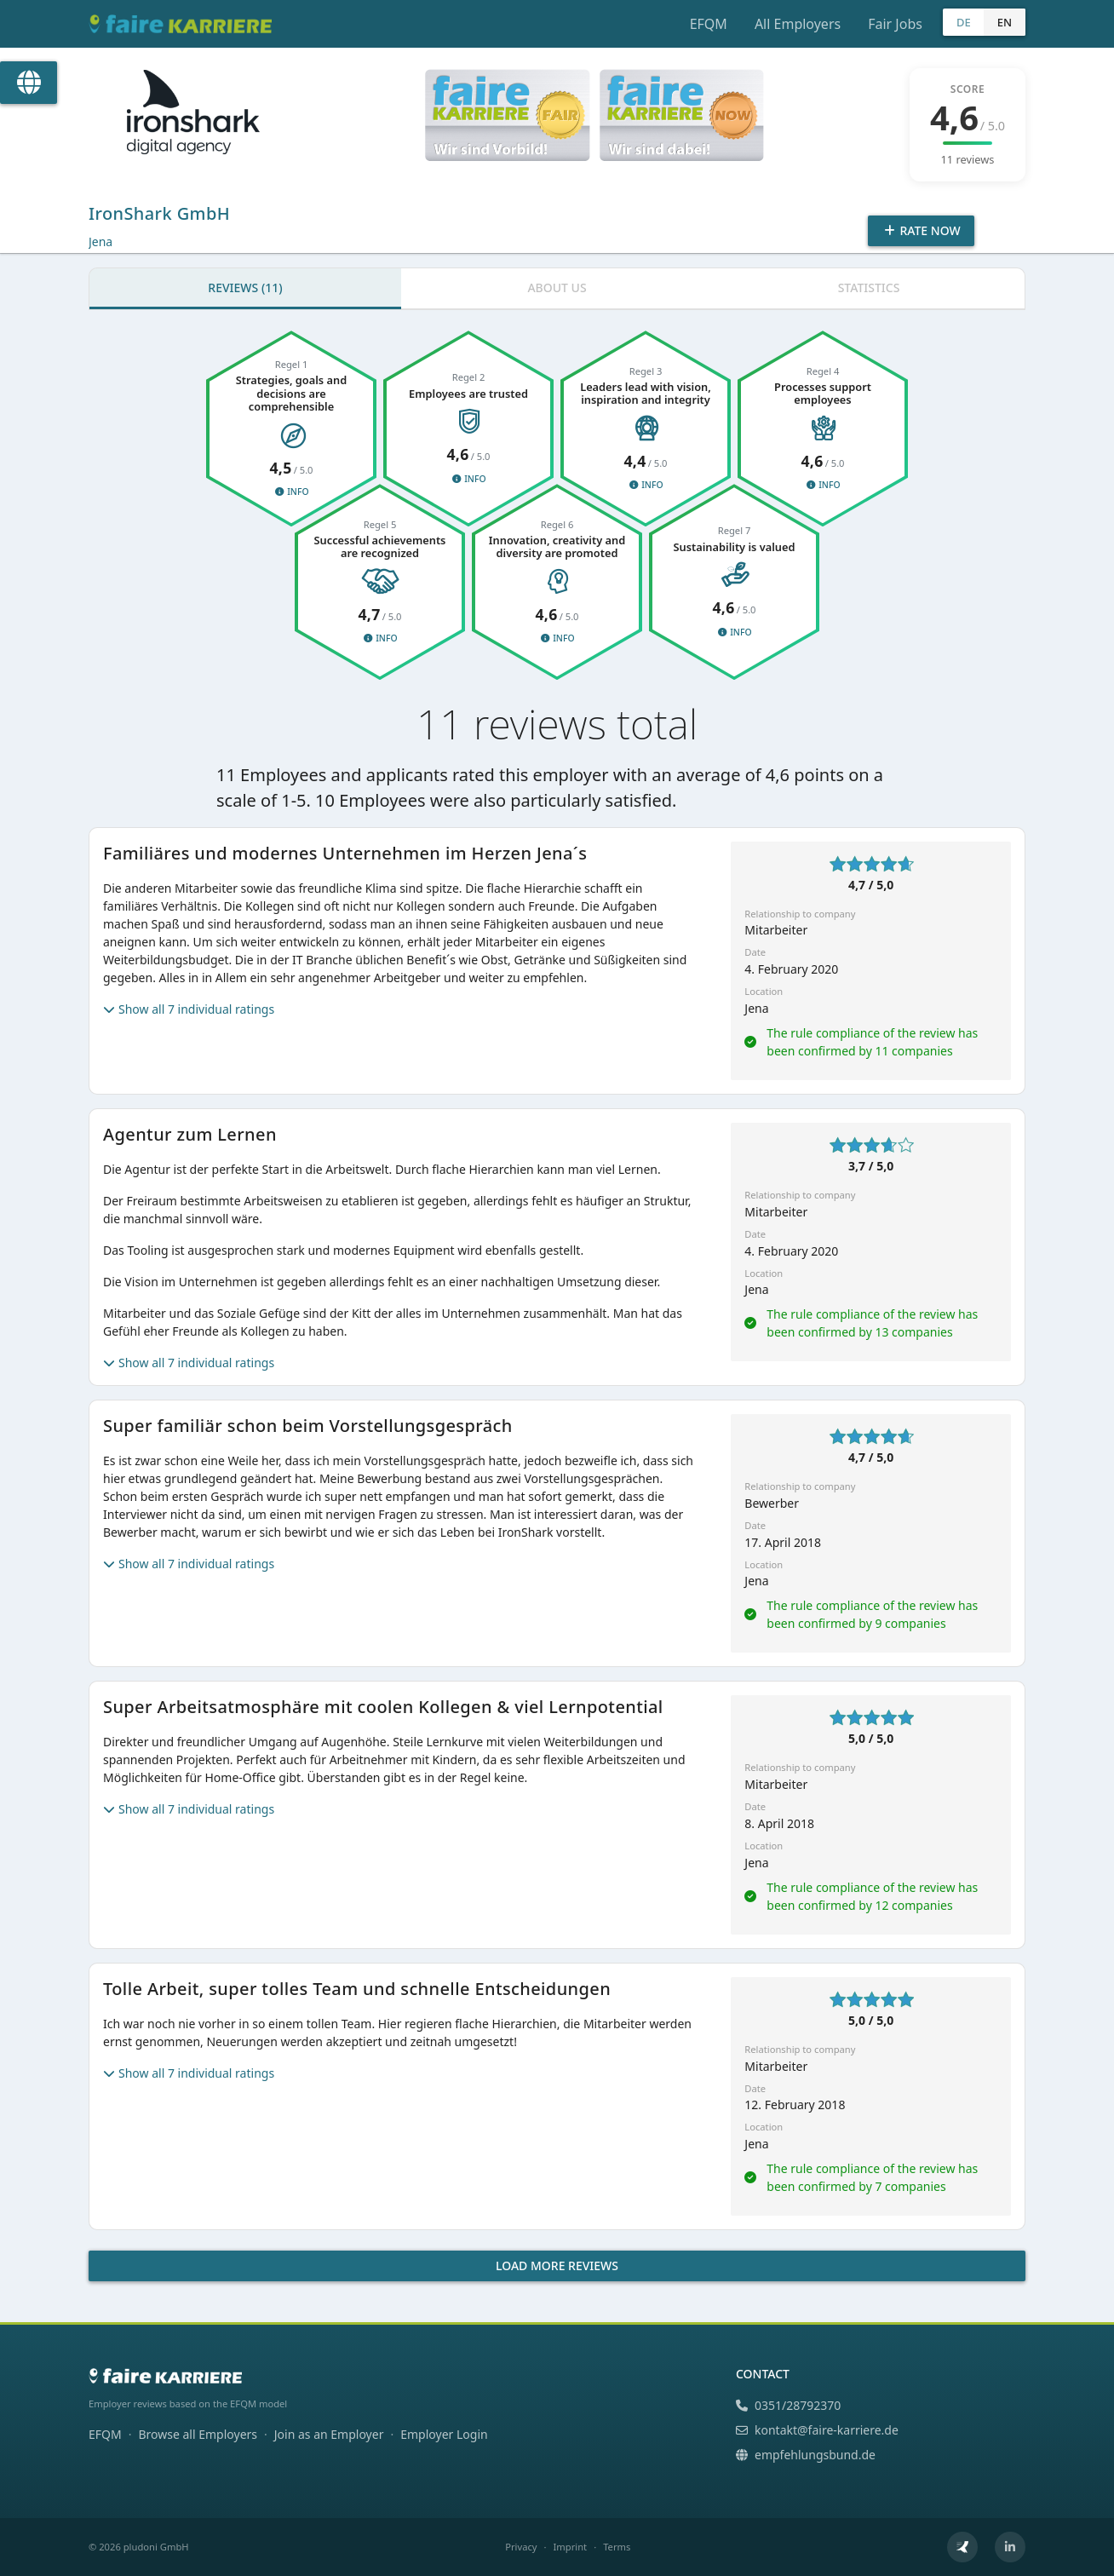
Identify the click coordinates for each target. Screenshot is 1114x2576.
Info (290, 491)
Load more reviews (557, 2265)
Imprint (571, 2546)
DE (963, 22)
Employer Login (443, 2434)
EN (1004, 22)
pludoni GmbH (156, 2546)
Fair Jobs (895, 23)
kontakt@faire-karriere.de (817, 2430)
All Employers (798, 23)
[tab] (245, 288)
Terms (616, 2546)
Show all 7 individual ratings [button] (188, 1009)
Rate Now (920, 230)
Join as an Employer (329, 2434)
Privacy (521, 2546)
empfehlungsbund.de (806, 2455)
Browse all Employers (197, 2434)
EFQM (708, 23)
